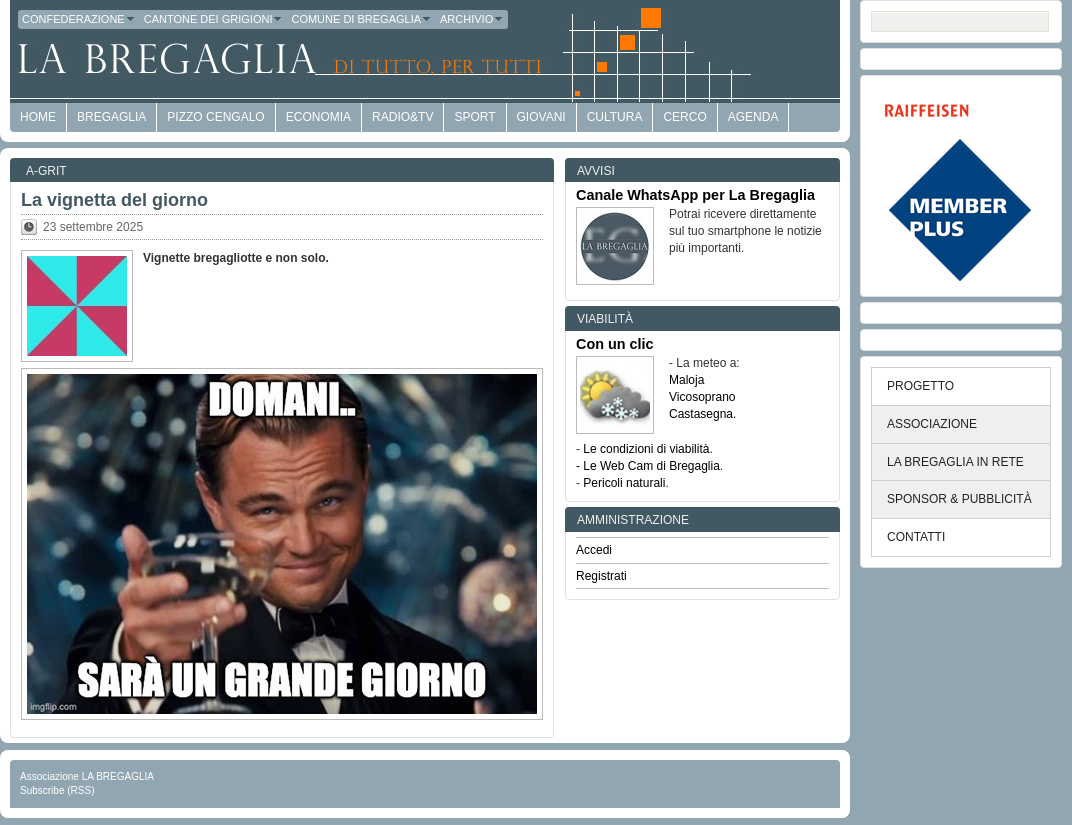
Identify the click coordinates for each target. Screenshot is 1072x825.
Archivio (472, 19)
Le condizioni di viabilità (646, 449)
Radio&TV (402, 117)
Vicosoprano (702, 397)
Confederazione (79, 19)
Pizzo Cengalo (215, 117)
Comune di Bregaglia (361, 19)
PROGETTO (920, 386)
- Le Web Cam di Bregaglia (648, 466)
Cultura (615, 117)
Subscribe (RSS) (57, 790)
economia (318, 117)
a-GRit (46, 171)
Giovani (541, 117)
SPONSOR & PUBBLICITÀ (959, 499)
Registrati (601, 576)
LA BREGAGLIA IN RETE (955, 462)
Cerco (684, 117)
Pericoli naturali (624, 483)
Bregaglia (111, 117)
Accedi (594, 550)
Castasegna (701, 414)
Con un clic (615, 344)
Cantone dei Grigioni (214, 19)
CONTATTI (916, 537)
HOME (38, 117)
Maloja (686, 380)
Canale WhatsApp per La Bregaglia (695, 195)
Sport (474, 117)
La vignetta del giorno (114, 200)
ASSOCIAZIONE (932, 424)
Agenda (753, 117)
